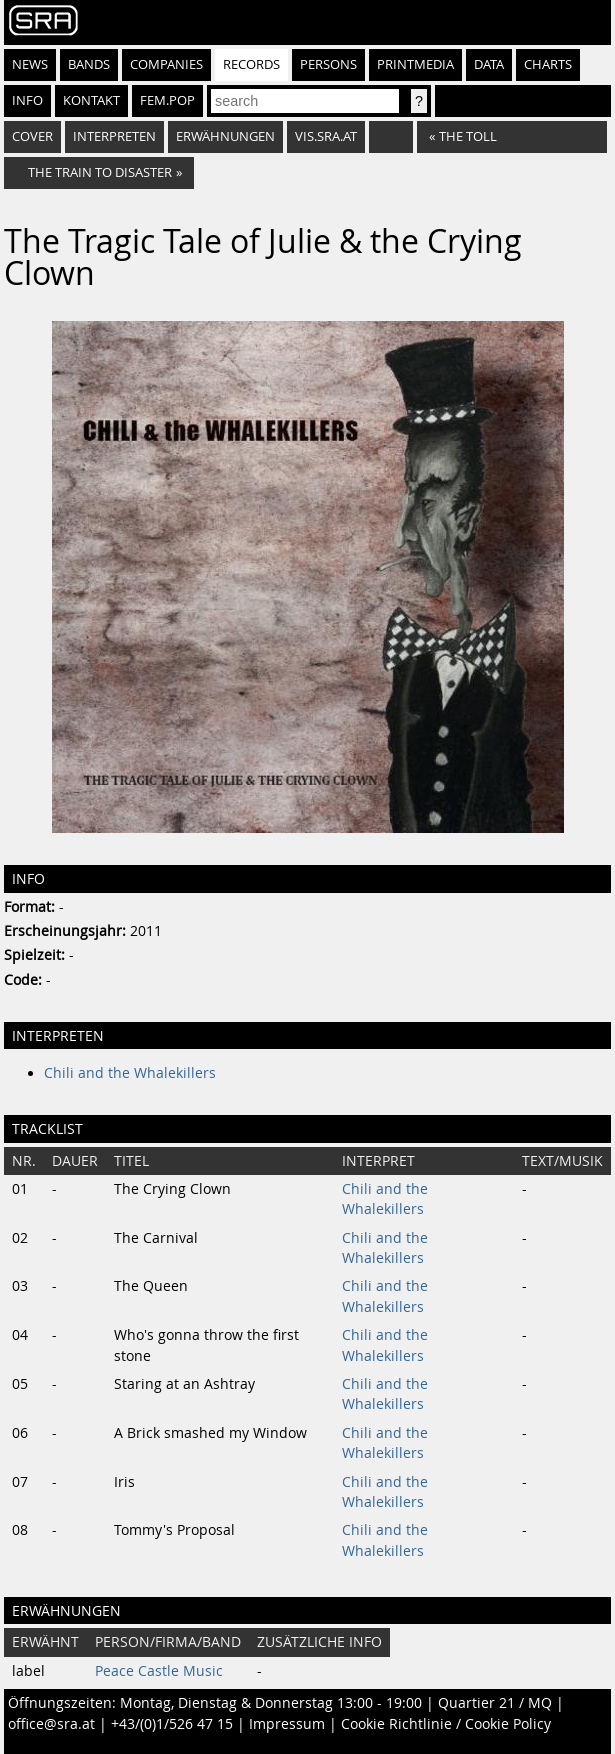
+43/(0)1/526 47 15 (172, 1724)
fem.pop (167, 100)
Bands (89, 64)
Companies (166, 64)
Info (27, 100)
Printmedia (415, 64)
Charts (548, 64)
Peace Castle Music (159, 1671)
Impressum (287, 1724)
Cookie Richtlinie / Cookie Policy (446, 1724)
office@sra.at (51, 1724)
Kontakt (91, 100)
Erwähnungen (225, 136)
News (30, 64)
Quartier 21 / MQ (495, 1703)
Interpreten (114, 136)
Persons (328, 64)
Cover (32, 136)
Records (251, 64)
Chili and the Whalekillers (130, 1073)
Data (489, 64)
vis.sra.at (326, 136)
